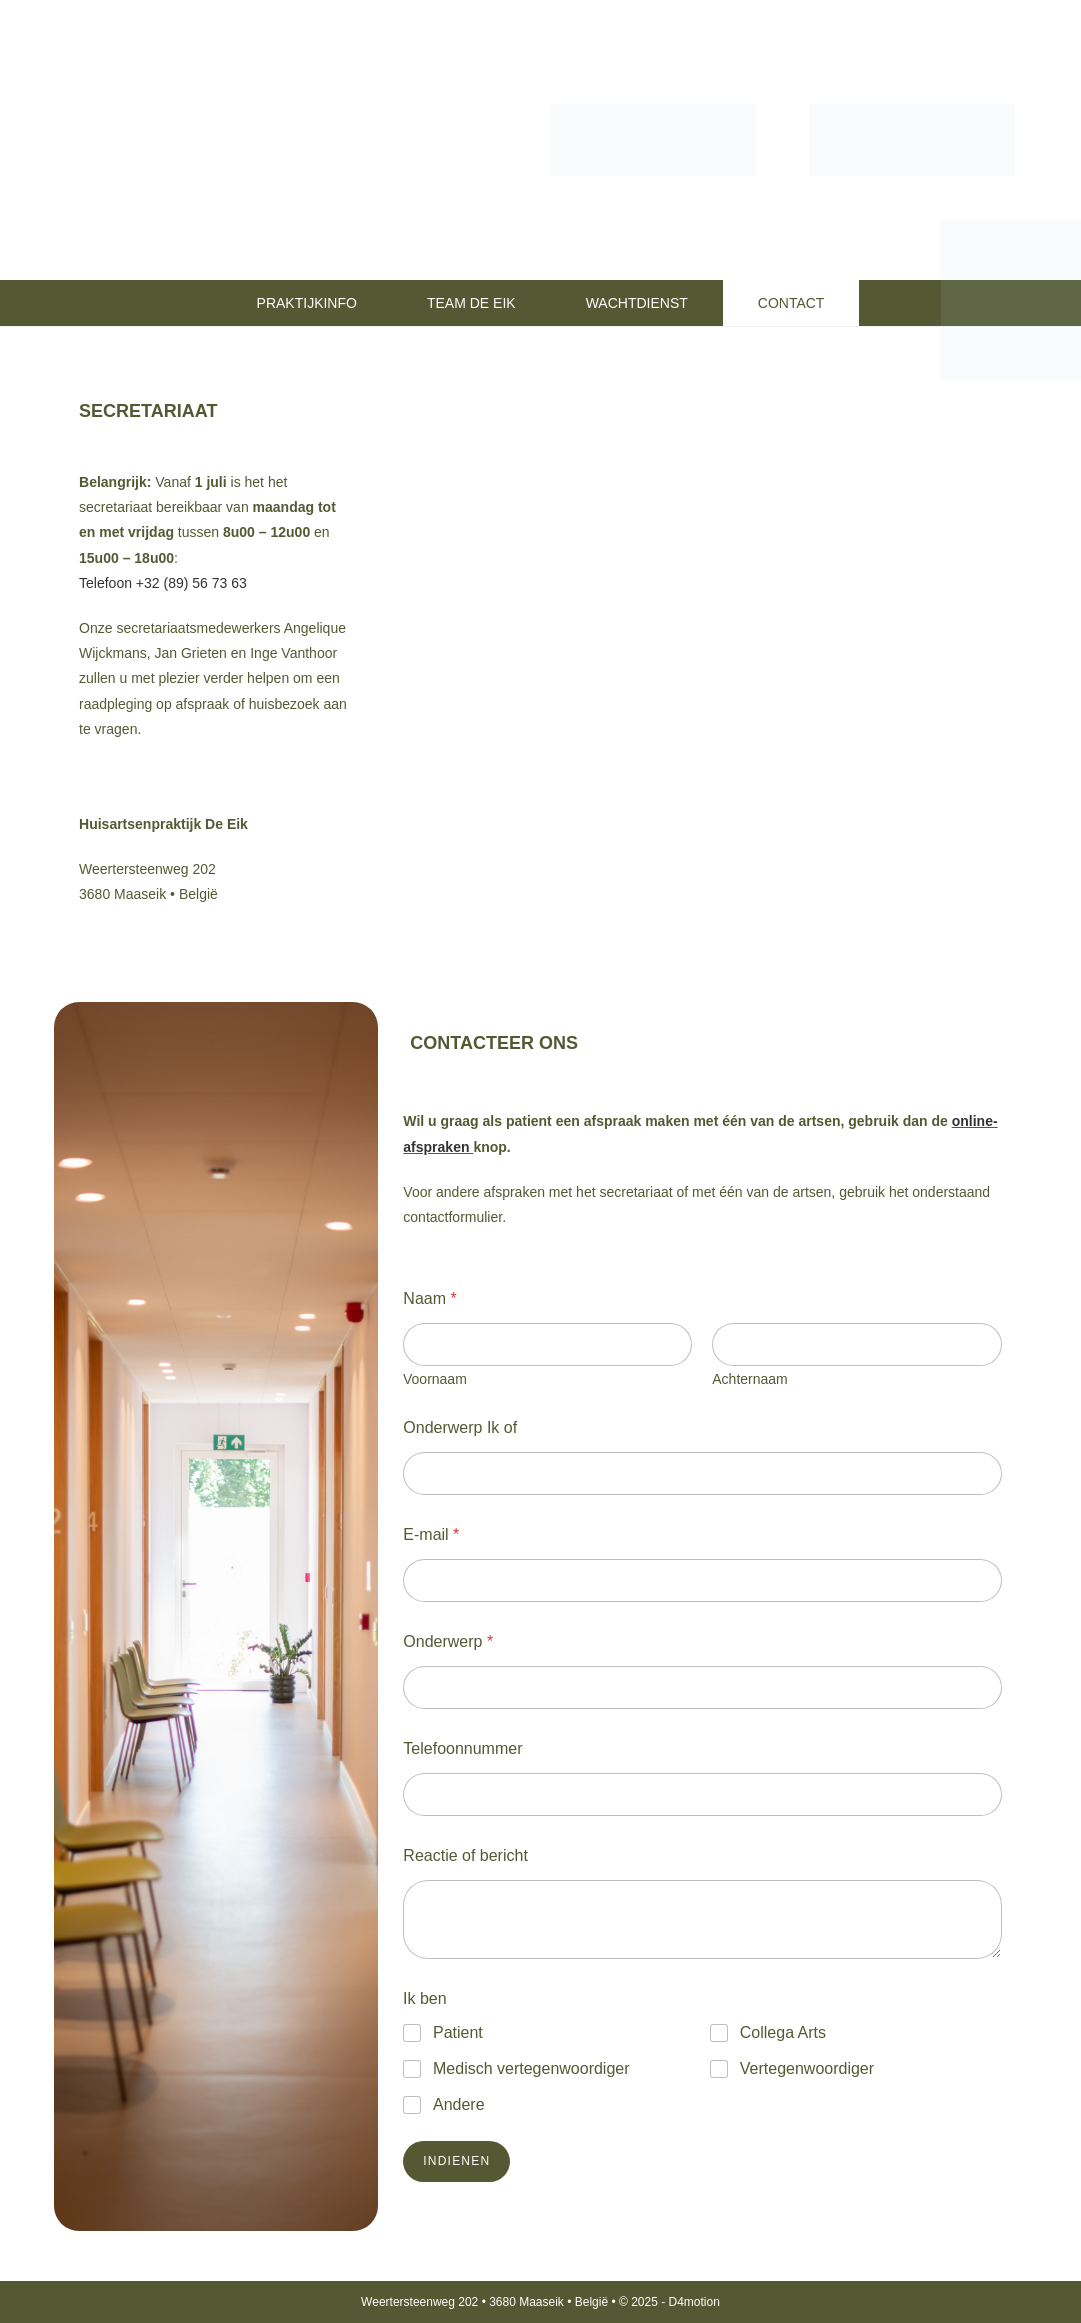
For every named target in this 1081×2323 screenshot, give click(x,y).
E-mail (431, 1534)
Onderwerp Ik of (460, 1427)
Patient (458, 2032)
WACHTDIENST (637, 303)
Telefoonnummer (462, 1748)
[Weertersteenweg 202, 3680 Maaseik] (702, 621)
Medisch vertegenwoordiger (531, 2068)
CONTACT (791, 303)
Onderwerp (448, 1641)
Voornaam (435, 1379)
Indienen (456, 2161)
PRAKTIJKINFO (307, 303)
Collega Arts (783, 2032)
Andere (459, 2104)
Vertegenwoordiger (807, 2068)
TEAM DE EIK (471, 303)
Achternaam (750, 1379)
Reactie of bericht (465, 1855)
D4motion (694, 2302)
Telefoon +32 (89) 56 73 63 (163, 583)
